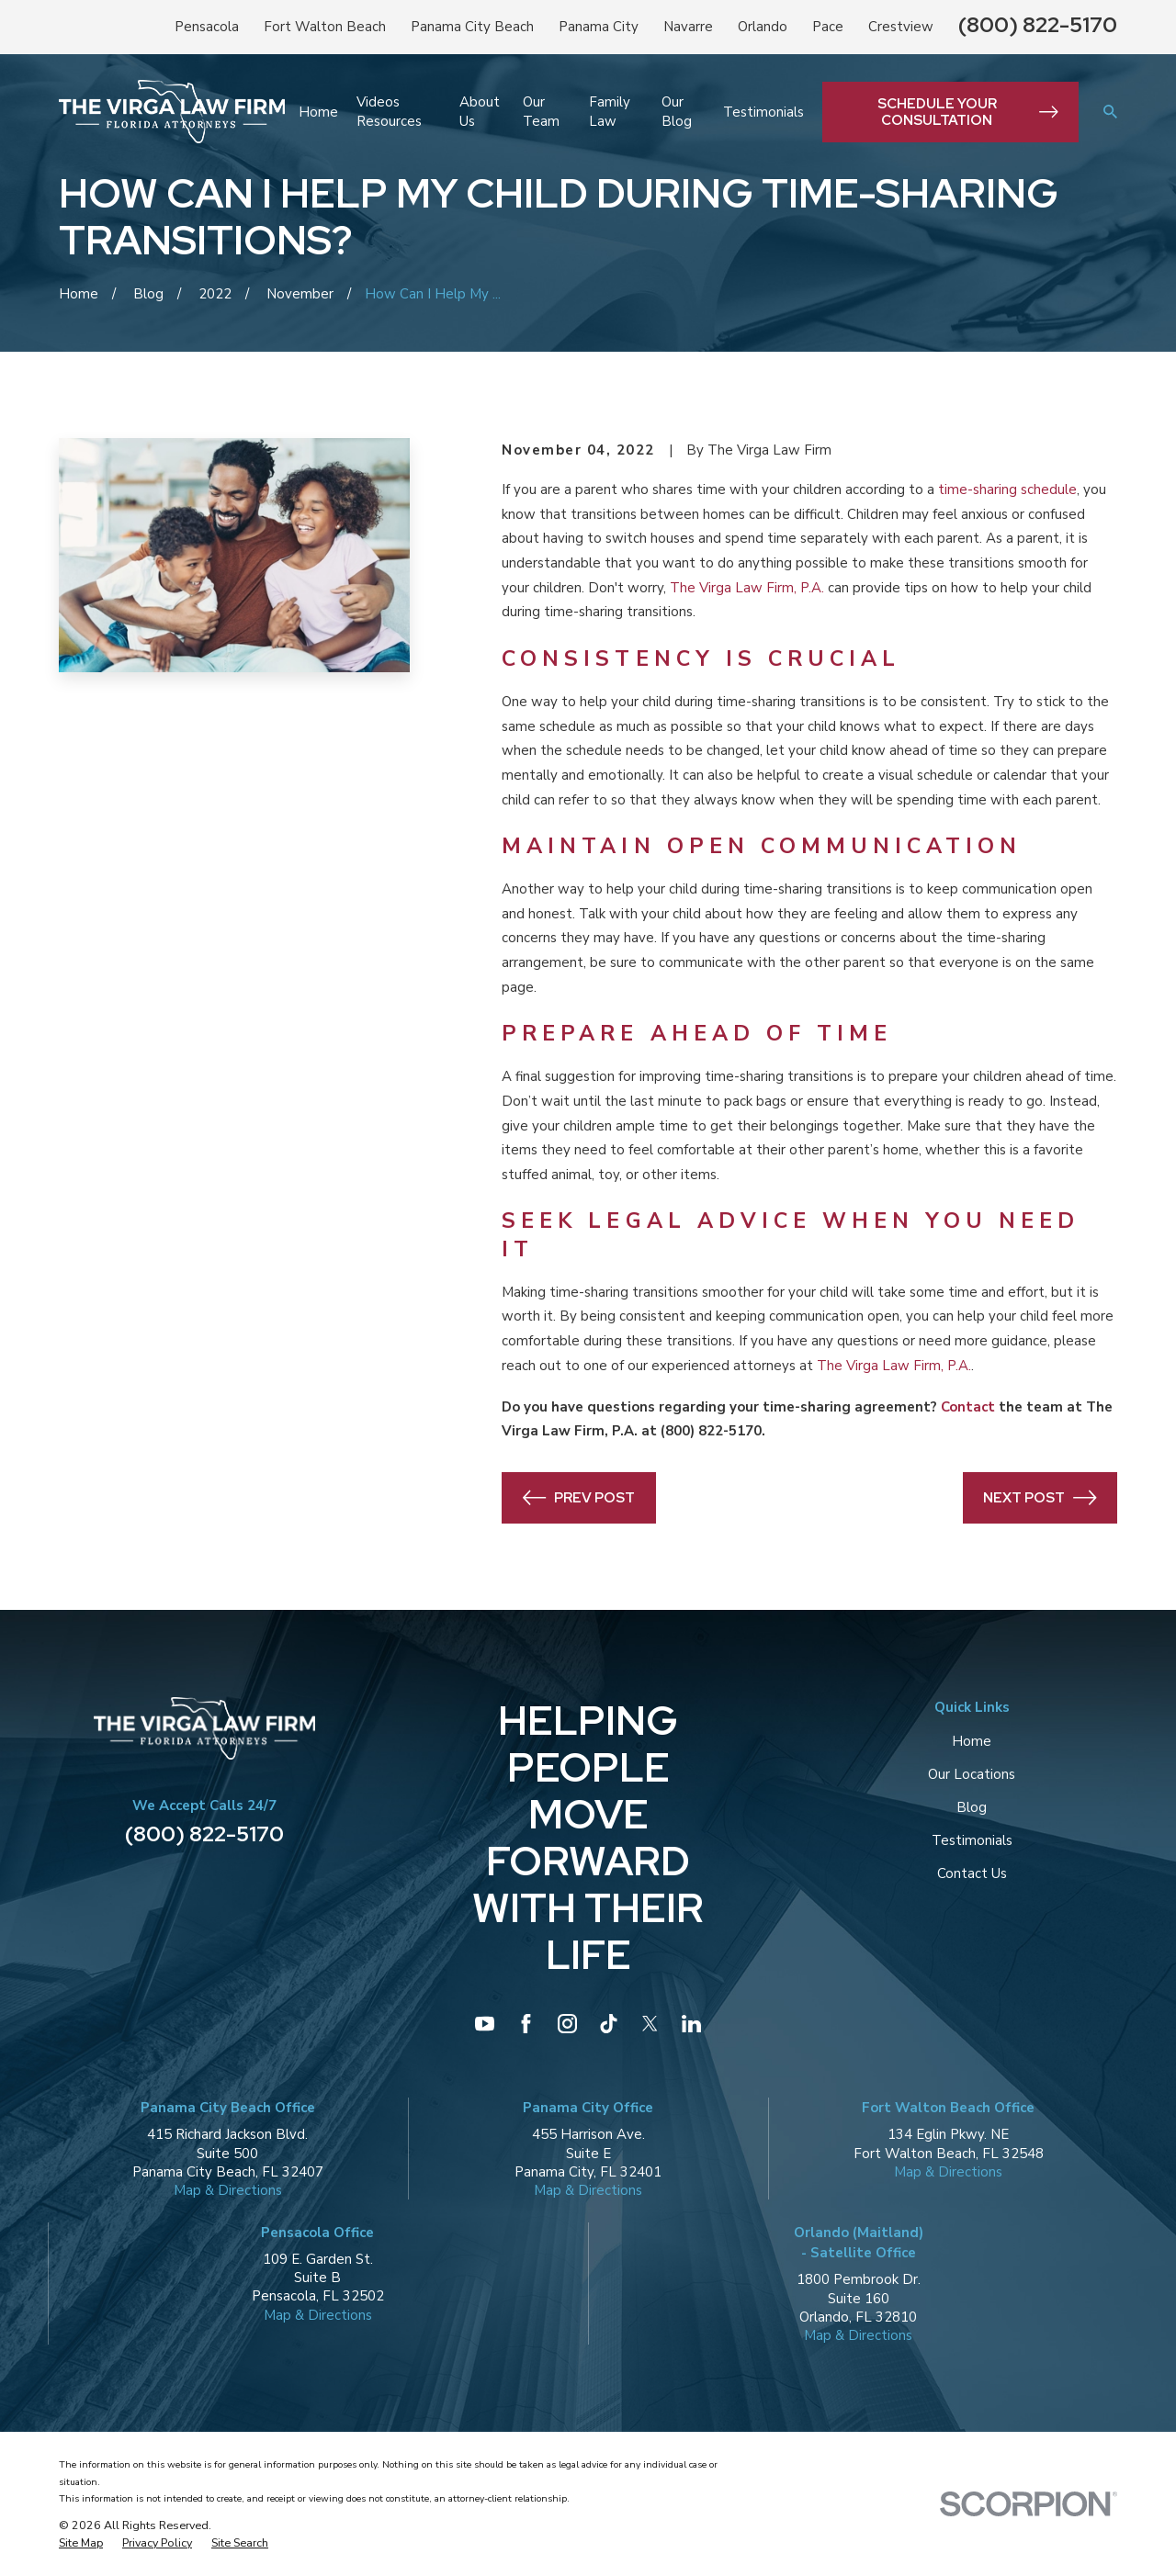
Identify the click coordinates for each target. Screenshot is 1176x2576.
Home (971, 1741)
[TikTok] (608, 2023)
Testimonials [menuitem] (763, 112)
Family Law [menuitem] (609, 111)
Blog (971, 1807)
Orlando (762, 26)
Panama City (599, 26)
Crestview (900, 26)
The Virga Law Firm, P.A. (747, 588)
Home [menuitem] (318, 112)
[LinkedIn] (691, 2023)
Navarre (688, 26)
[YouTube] (484, 2023)
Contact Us (972, 1873)
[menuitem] (81, 2543)
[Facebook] (526, 2023)
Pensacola (207, 26)
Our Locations (971, 1774)
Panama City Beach (472, 26)
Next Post (1040, 1498)
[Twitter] (650, 2023)
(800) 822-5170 (1037, 24)
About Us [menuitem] (479, 111)
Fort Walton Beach (325, 26)
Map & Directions (228, 2190)
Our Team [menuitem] (541, 111)
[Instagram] (567, 2023)
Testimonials (972, 1840)
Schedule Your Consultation (967, 112)
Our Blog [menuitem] (677, 111)
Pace (827, 26)
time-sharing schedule (1007, 489)
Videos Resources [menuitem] (389, 111)
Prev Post (579, 1498)
